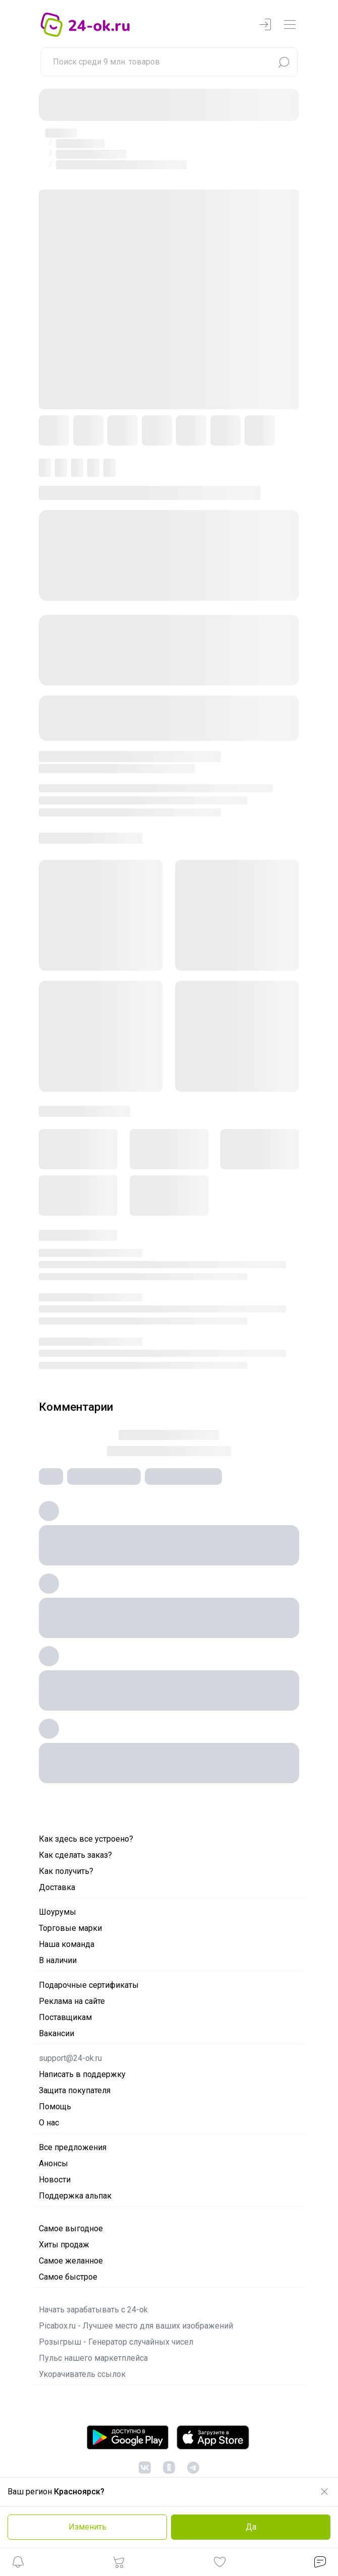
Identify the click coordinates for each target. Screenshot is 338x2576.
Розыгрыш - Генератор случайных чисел (116, 2342)
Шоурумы (57, 1912)
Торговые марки (70, 1928)
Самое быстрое (68, 2277)
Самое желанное (71, 2261)
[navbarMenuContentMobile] (289, 25)
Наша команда (66, 1944)
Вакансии (56, 2033)
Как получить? (66, 1871)
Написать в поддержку (82, 2074)
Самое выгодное (71, 2228)
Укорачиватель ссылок (82, 2374)
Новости (55, 2179)
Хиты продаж (64, 2244)
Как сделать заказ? (75, 1855)
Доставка (57, 1887)
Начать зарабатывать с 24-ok (93, 2309)
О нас (49, 2122)
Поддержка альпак (75, 2196)
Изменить (87, 2527)
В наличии (58, 1960)
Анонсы (53, 2163)
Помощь (55, 2106)
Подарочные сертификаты (89, 1985)
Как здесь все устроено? (86, 1839)
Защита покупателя (74, 2090)
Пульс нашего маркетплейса (93, 2358)
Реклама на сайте (72, 2001)
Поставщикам (65, 2017)
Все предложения (72, 2147)
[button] (18, 2563)
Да (251, 2527)
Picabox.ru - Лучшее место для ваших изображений (136, 2326)
